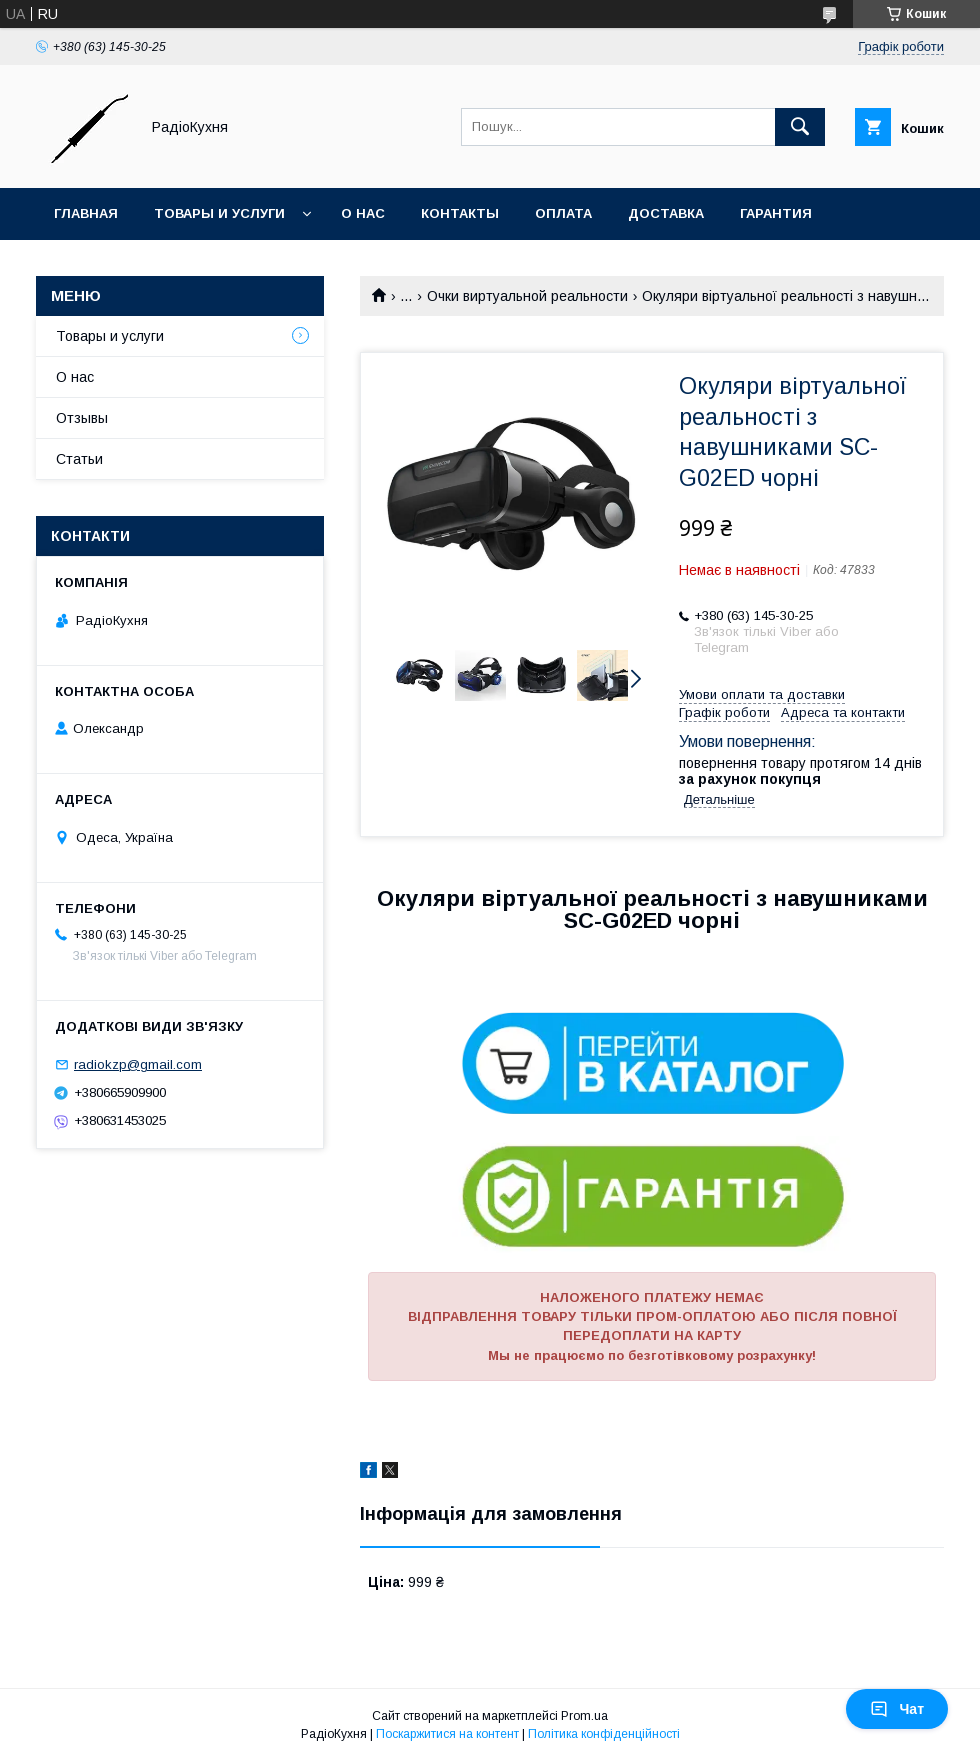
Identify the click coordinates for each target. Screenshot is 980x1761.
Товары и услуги (219, 213)
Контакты (460, 213)
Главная (86, 213)
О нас (363, 213)
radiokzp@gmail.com (138, 1064)
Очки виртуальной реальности (527, 296)
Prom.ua (584, 1716)
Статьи (79, 459)
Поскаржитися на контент (447, 1734)
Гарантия (776, 213)
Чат (897, 1709)
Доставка (666, 213)
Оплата (563, 213)
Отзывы (82, 418)
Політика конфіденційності (604, 1734)
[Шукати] (800, 127)
